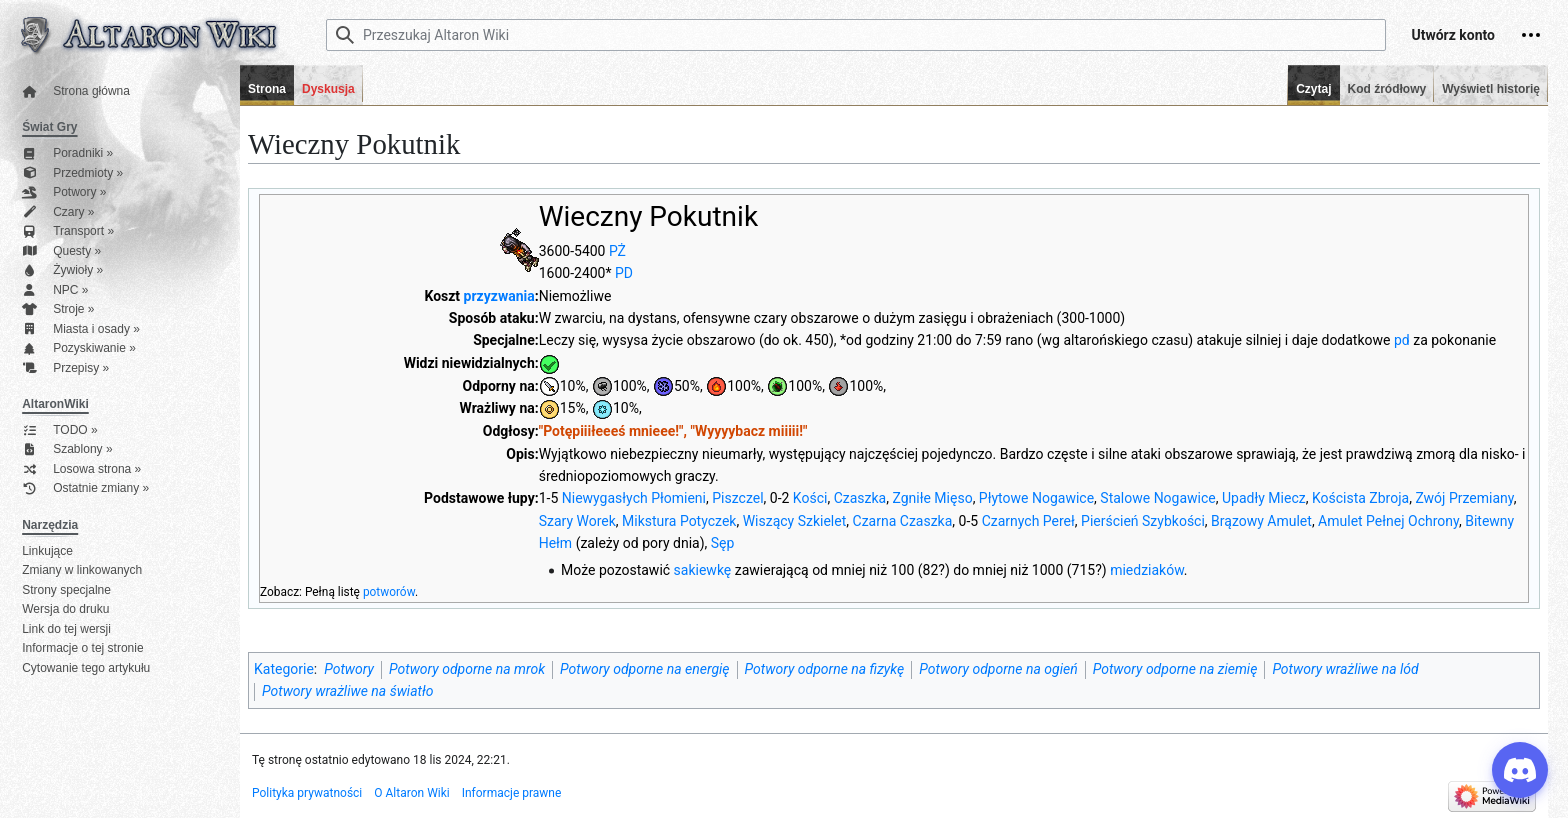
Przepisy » (65, 368)
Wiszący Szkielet (795, 521)
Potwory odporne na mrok (467, 669)
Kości (810, 498)
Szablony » (67, 449)
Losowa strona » (81, 469)
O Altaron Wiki (411, 793)
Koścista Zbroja (1360, 498)
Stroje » (58, 309)
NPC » (55, 290)
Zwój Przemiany (1464, 498)
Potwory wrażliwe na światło (347, 691)
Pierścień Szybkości (1143, 521)
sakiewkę (703, 570)
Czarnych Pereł (1028, 521)
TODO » (59, 430)
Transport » (68, 231)
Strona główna (76, 91)
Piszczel (737, 498)
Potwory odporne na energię (645, 669)
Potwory (349, 669)
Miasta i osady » (81, 329)
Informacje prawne (512, 793)
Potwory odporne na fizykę (825, 669)
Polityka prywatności (307, 793)
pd (1402, 340)
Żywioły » (62, 270)
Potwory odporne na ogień (998, 669)
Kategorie (284, 669)
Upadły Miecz (1264, 498)
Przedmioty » (72, 173)
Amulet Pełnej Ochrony (1388, 521)
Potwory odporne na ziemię (1175, 669)
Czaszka (860, 498)
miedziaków (1147, 570)
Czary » (58, 212)
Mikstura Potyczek (679, 521)
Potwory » (64, 192)
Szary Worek (577, 521)
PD (624, 273)
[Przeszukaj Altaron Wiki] (856, 35)
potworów (389, 592)
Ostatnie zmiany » (85, 488)
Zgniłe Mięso (932, 498)
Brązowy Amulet (1261, 521)
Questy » (61, 251)
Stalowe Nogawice (1157, 498)
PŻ (617, 251)
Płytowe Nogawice (1036, 498)
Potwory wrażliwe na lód (1345, 669)
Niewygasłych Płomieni (634, 498)
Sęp (723, 543)
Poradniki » (67, 153)
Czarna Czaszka (903, 521)
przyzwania (499, 296)
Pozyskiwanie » (79, 348)
